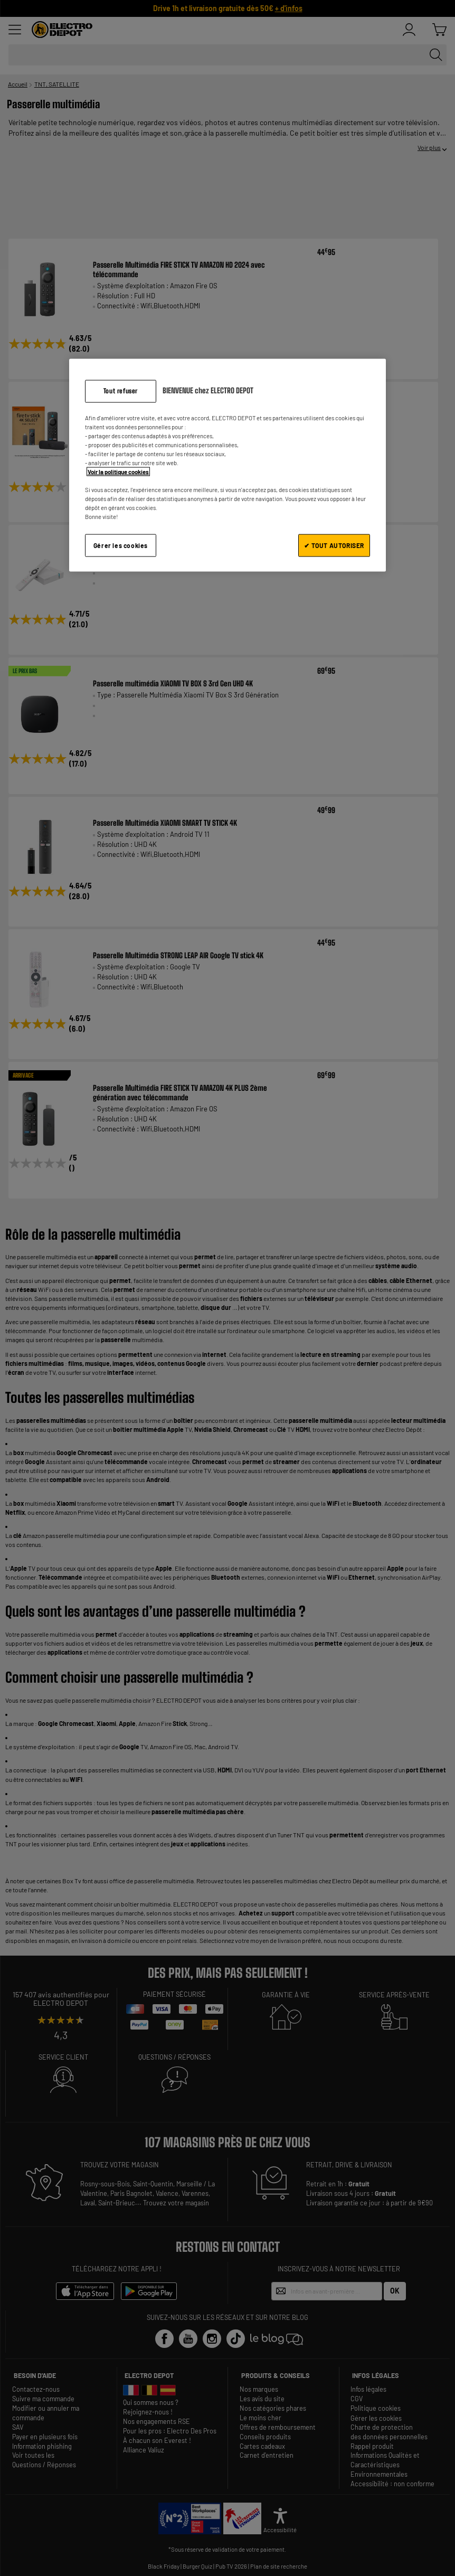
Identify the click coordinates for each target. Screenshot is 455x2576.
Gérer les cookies (120, 545)
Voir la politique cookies (118, 471)
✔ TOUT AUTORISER (334, 545)
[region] (227, 464)
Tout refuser (120, 390)
